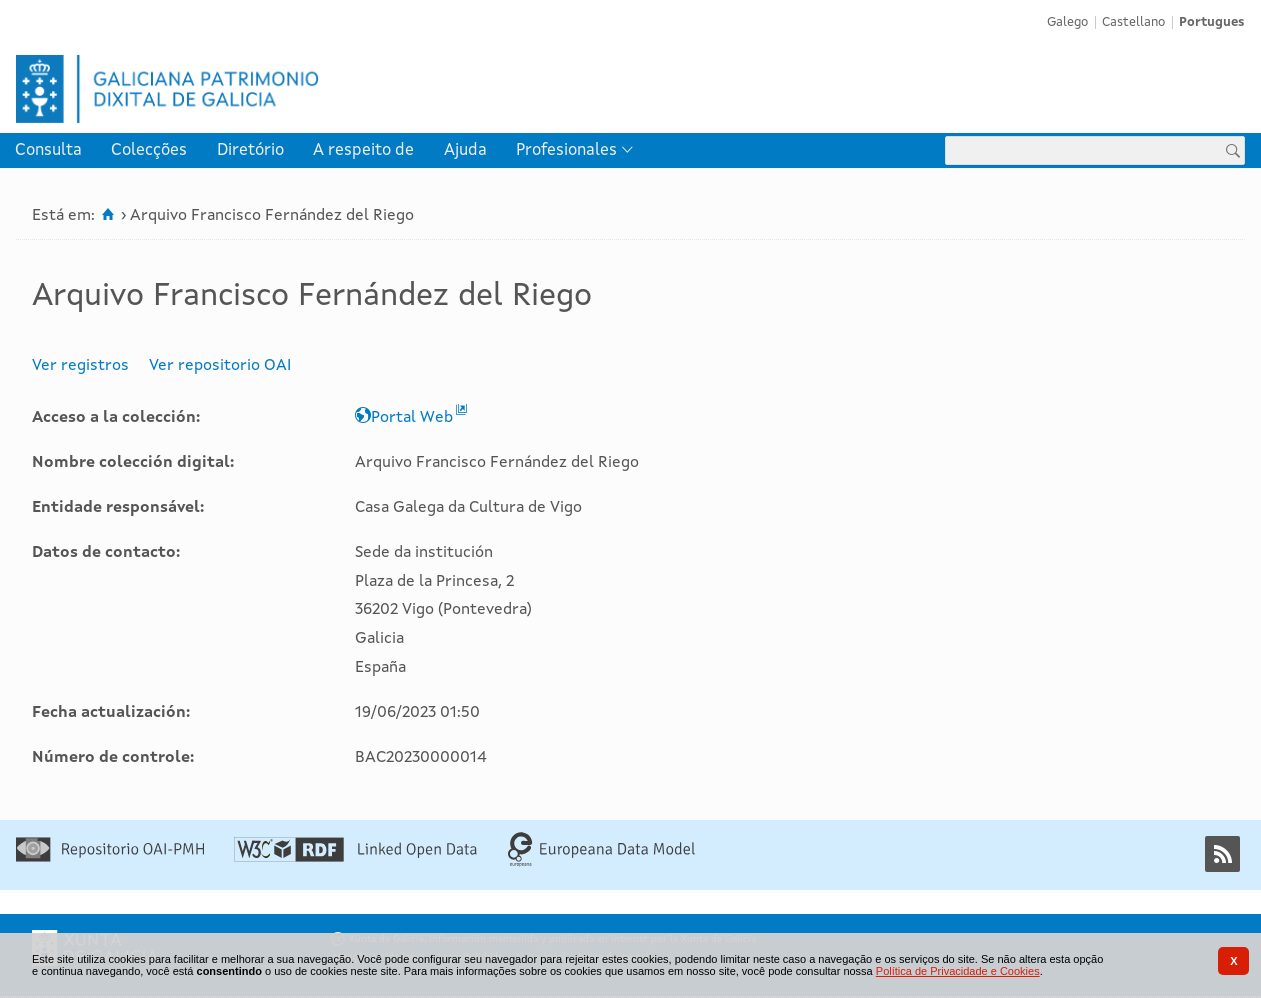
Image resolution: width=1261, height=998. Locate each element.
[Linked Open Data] (355, 858)
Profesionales (566, 150)
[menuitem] (48, 150)
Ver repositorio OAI (220, 366)
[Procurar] (1233, 150)
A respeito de (363, 150)
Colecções (149, 150)
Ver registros (80, 366)
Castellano (1133, 22)
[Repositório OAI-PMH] (110, 858)
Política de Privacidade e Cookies (958, 971)
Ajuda (465, 150)
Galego (1067, 22)
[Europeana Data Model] (601, 863)
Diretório (250, 150)
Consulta (48, 150)
